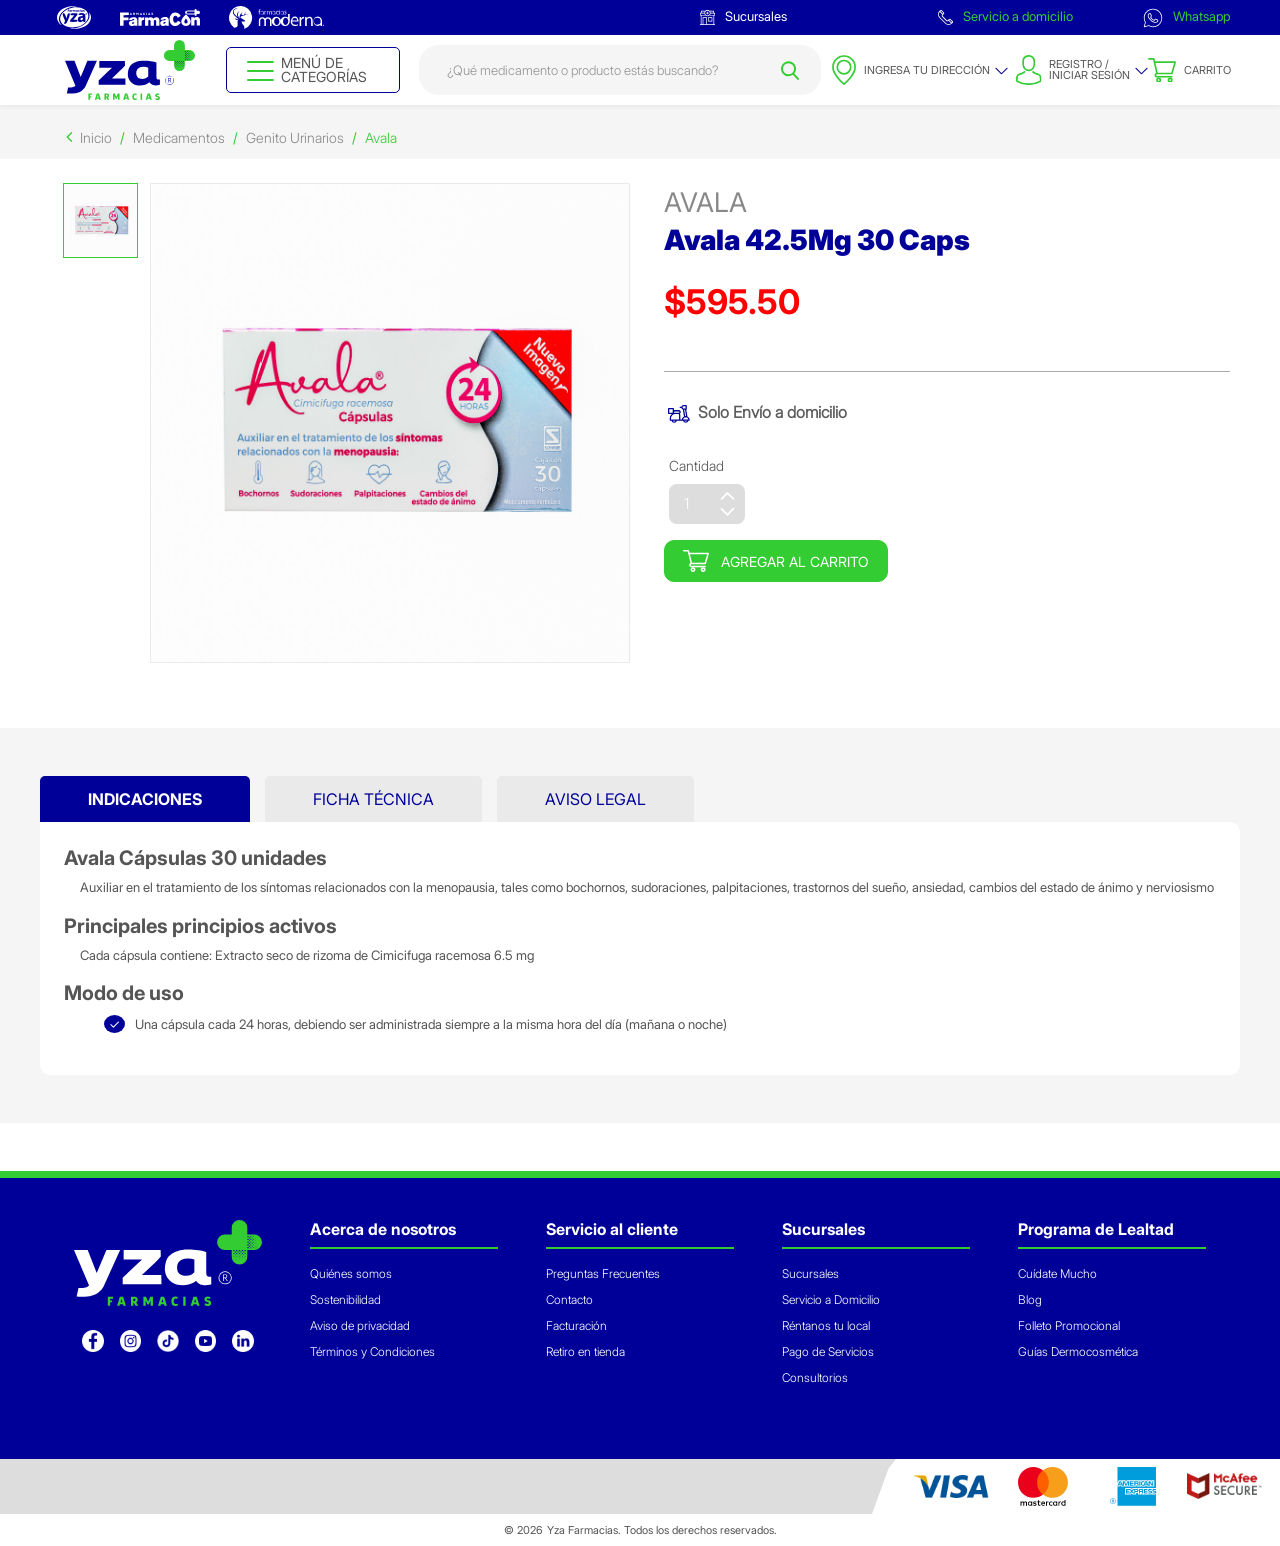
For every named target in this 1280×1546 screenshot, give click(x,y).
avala (705, 202)
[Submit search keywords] (790, 70)
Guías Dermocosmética (1078, 1351)
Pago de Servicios (828, 1351)
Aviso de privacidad (360, 1325)
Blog (1030, 1299)
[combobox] (620, 70)
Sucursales (743, 16)
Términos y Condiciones (372, 1351)
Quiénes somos (351, 1273)
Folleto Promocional (1069, 1325)
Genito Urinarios (295, 137)
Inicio (96, 137)
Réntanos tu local (826, 1325)
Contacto (569, 1299)
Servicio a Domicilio (831, 1299)
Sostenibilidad (345, 1299)
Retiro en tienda (585, 1351)
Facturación (576, 1325)
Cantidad (696, 465)
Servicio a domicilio (1005, 16)
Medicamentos (179, 137)
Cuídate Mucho (1057, 1273)
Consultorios (815, 1377)
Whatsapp (1186, 18)
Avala (381, 137)
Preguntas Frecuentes (603, 1273)
